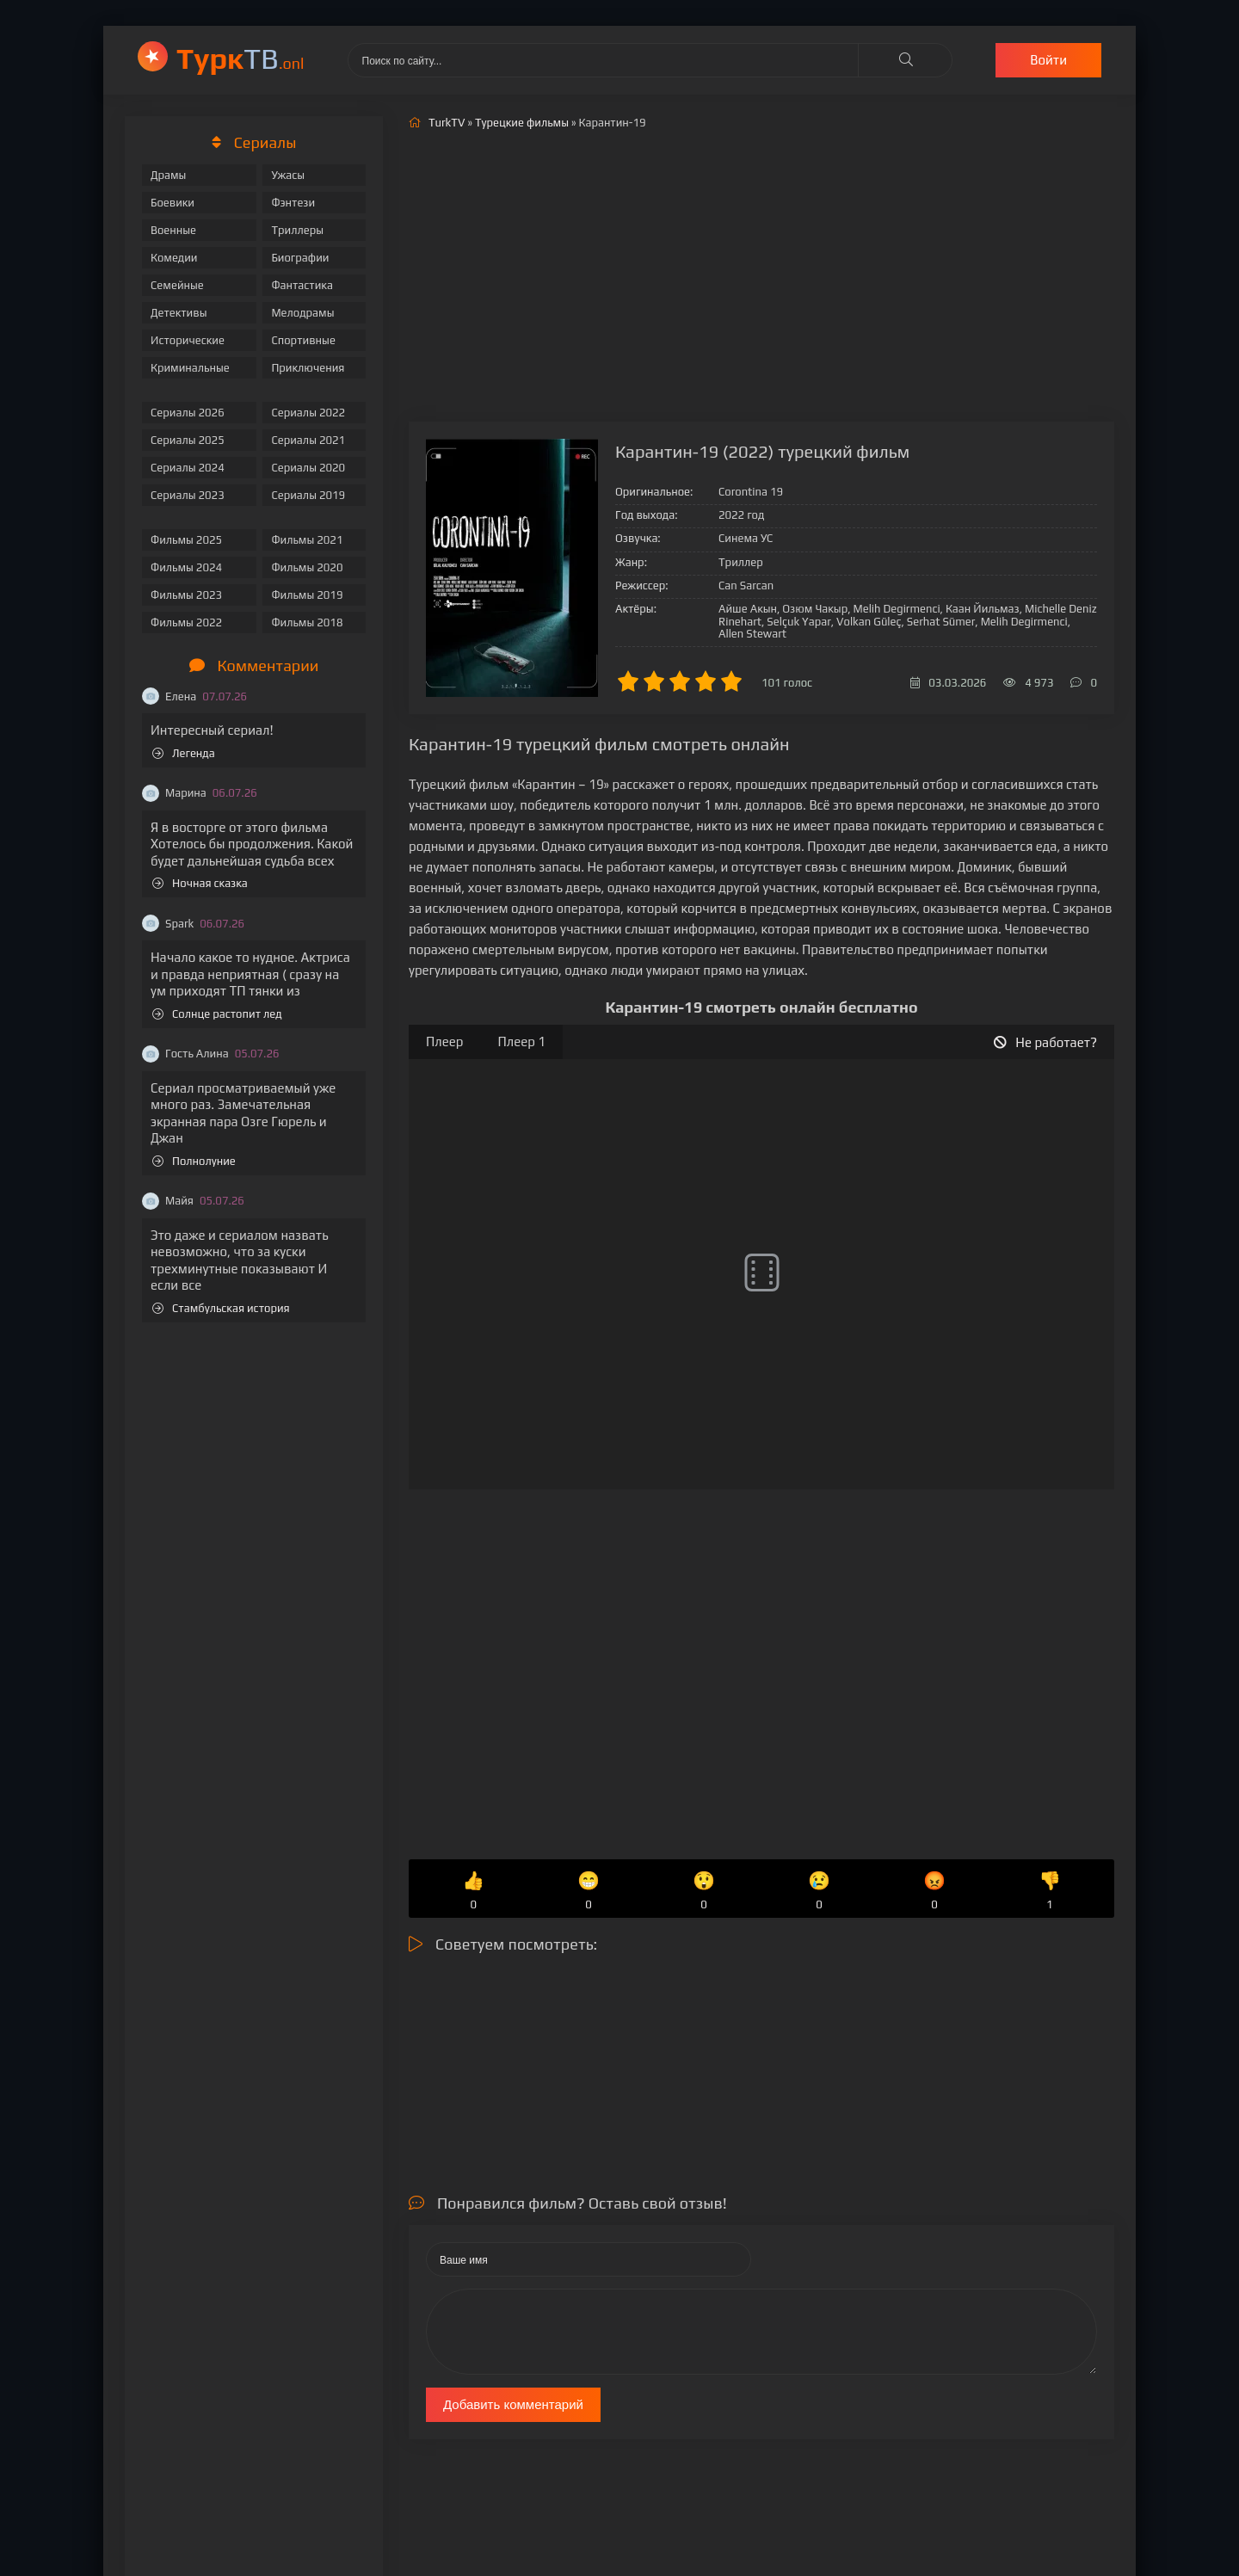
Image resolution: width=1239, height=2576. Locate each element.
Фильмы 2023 (186, 595)
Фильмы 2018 (306, 622)
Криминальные (190, 367)
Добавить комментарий (513, 2404)
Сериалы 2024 (188, 467)
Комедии (174, 257)
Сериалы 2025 (188, 440)
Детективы (179, 312)
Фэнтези (293, 202)
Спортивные (303, 340)
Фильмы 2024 (186, 567)
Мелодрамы (302, 312)
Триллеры (297, 230)
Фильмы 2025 (186, 539)
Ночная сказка (200, 883)
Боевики (172, 202)
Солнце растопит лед (217, 1014)
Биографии (300, 257)
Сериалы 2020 (308, 467)
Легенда (183, 753)
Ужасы (288, 175)
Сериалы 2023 (188, 495)
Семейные (177, 285)
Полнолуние (194, 1161)
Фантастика (302, 285)
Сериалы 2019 (308, 495)
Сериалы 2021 (308, 440)
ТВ (240, 58)
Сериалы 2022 (308, 412)
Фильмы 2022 (186, 622)
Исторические (188, 340)
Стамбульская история (221, 1308)
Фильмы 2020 (306, 567)
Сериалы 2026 (188, 412)
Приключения (307, 367)
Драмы (168, 175)
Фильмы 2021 (306, 539)
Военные (173, 230)
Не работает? (1045, 1042)
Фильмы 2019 (306, 595)
